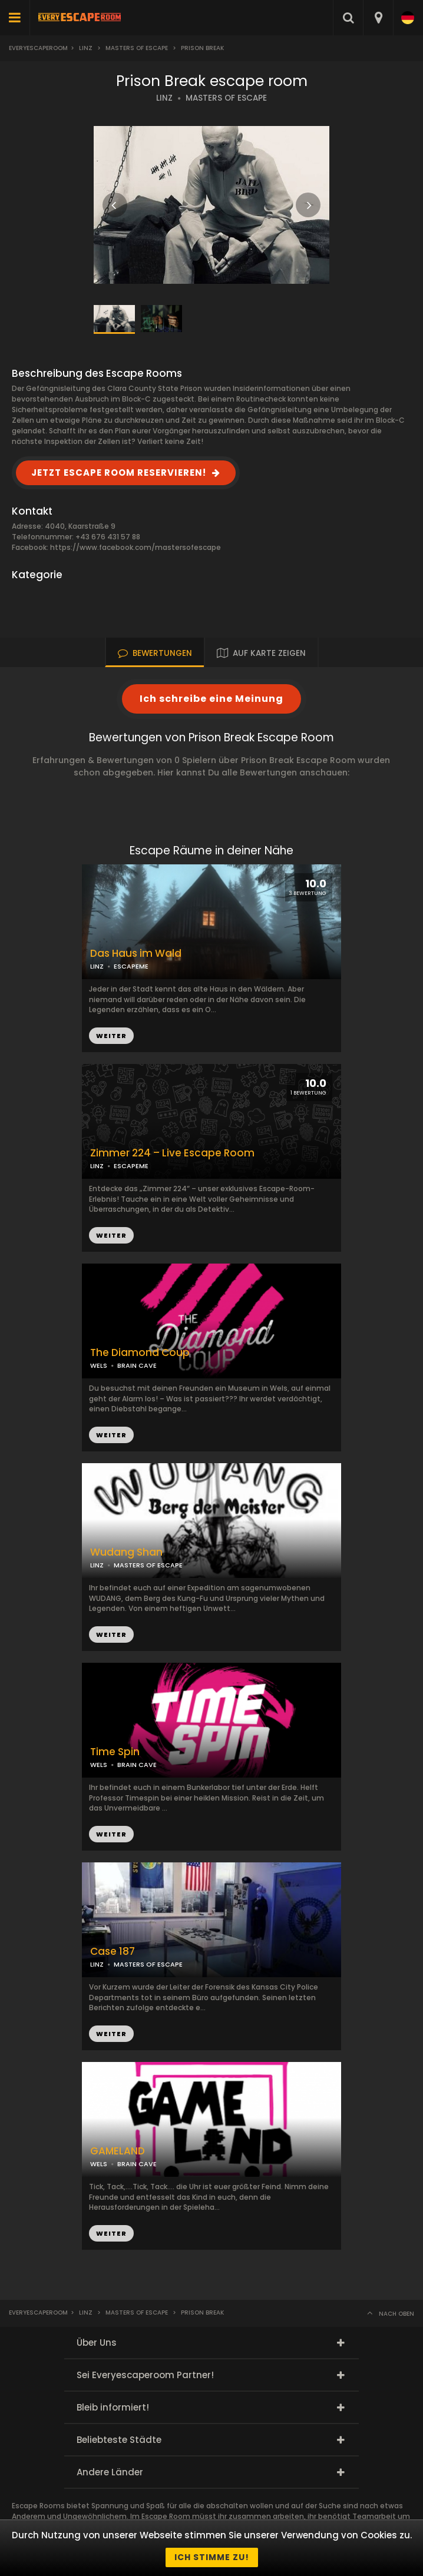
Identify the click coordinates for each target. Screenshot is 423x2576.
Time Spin (115, 1752)
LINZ (164, 98)
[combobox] (378, 17)
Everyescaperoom (38, 48)
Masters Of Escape (136, 48)
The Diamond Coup (140, 1353)
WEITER (111, 1235)
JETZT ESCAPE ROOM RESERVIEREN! (118, 472)
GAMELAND (117, 2151)
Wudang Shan (126, 1552)
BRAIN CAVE (137, 1365)
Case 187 (112, 1951)
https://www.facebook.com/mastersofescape (135, 547)
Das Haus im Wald (135, 953)
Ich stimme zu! (211, 2557)
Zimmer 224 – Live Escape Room (172, 1153)
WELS (98, 1365)
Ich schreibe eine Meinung (211, 698)
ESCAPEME (131, 1166)
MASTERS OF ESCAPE (226, 98)
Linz (85, 48)
